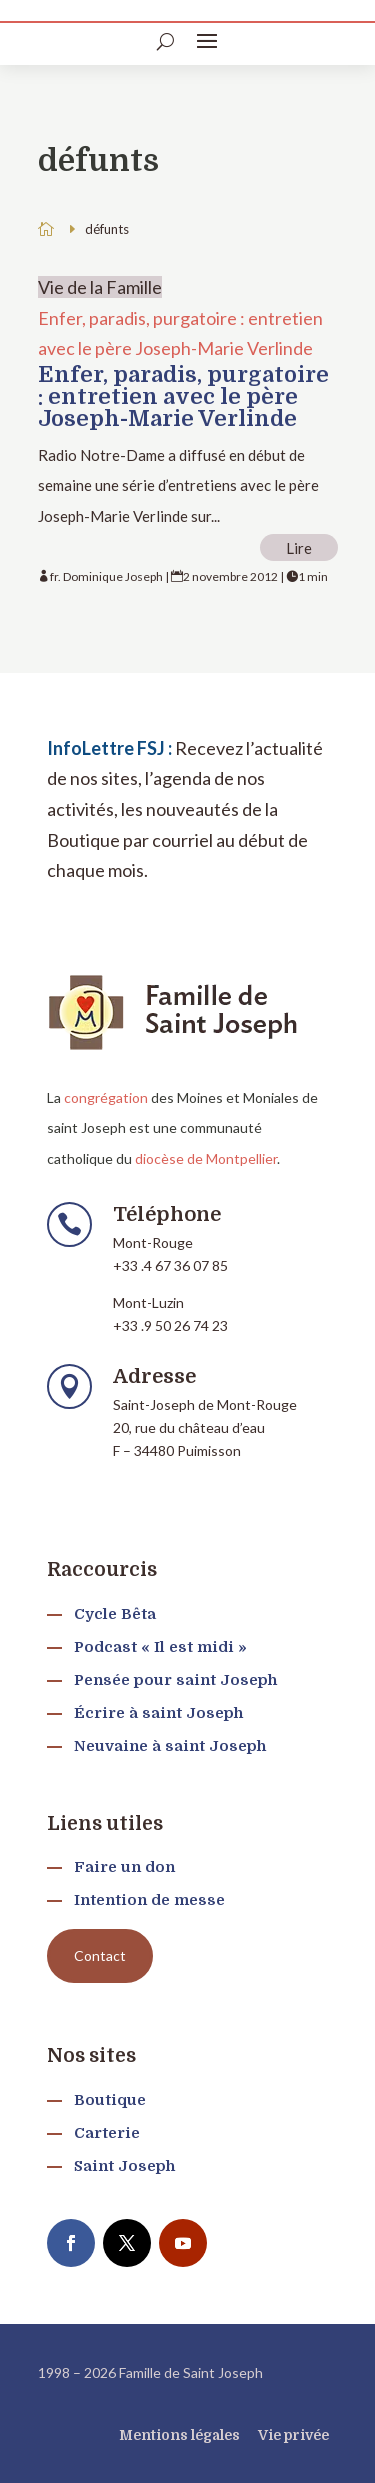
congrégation (106, 1097)
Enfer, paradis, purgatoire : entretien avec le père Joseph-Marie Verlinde (183, 396)
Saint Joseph (124, 2166)
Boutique (110, 2100)
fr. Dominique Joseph (106, 576)
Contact (100, 1955)
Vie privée (293, 2435)
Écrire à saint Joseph (158, 1713)
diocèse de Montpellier (206, 1158)
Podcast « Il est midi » (160, 1647)
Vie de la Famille (100, 287)
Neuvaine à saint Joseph (170, 1746)
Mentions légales (179, 2435)
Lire (299, 548)
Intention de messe (149, 1900)
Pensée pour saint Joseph (175, 1680)
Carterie (107, 2133)
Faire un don (124, 1867)
